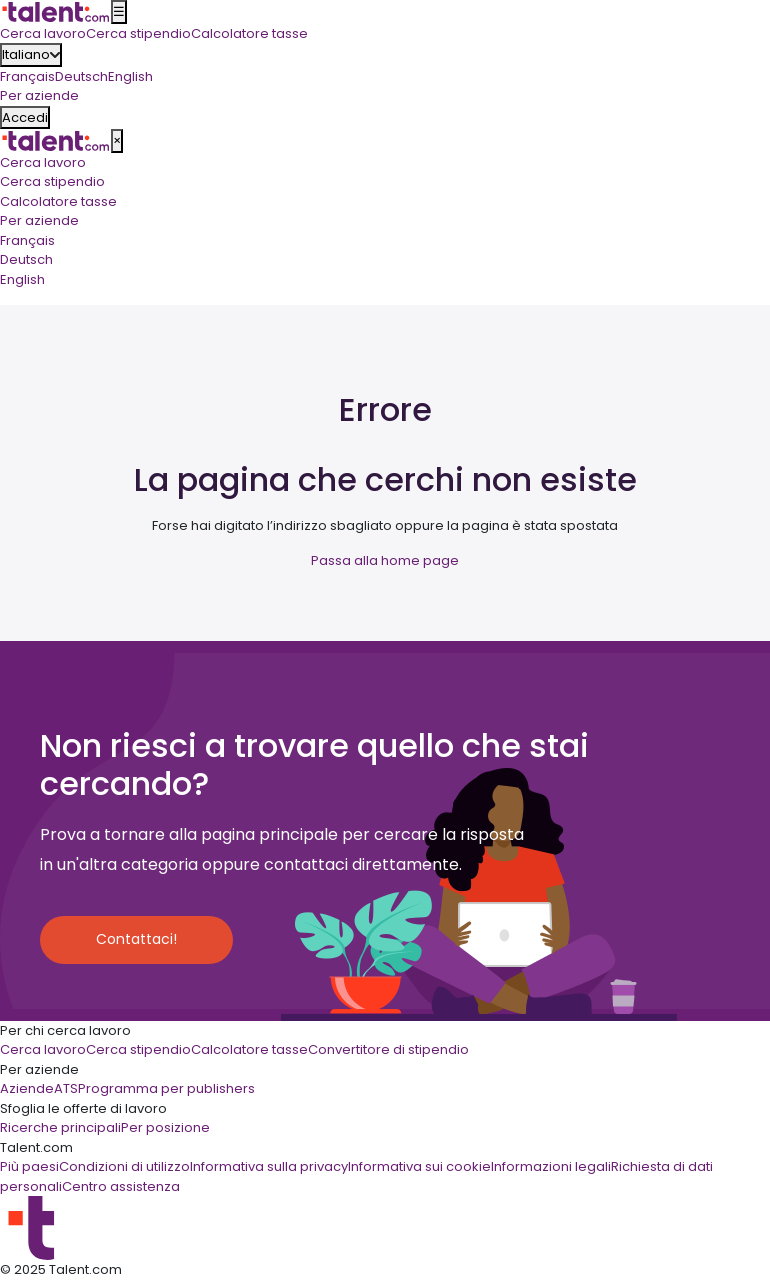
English (130, 76)
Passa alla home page (385, 560)
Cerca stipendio (52, 181)
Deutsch (81, 76)
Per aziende (39, 220)
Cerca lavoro (43, 162)
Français (27, 76)
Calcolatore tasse (58, 201)
